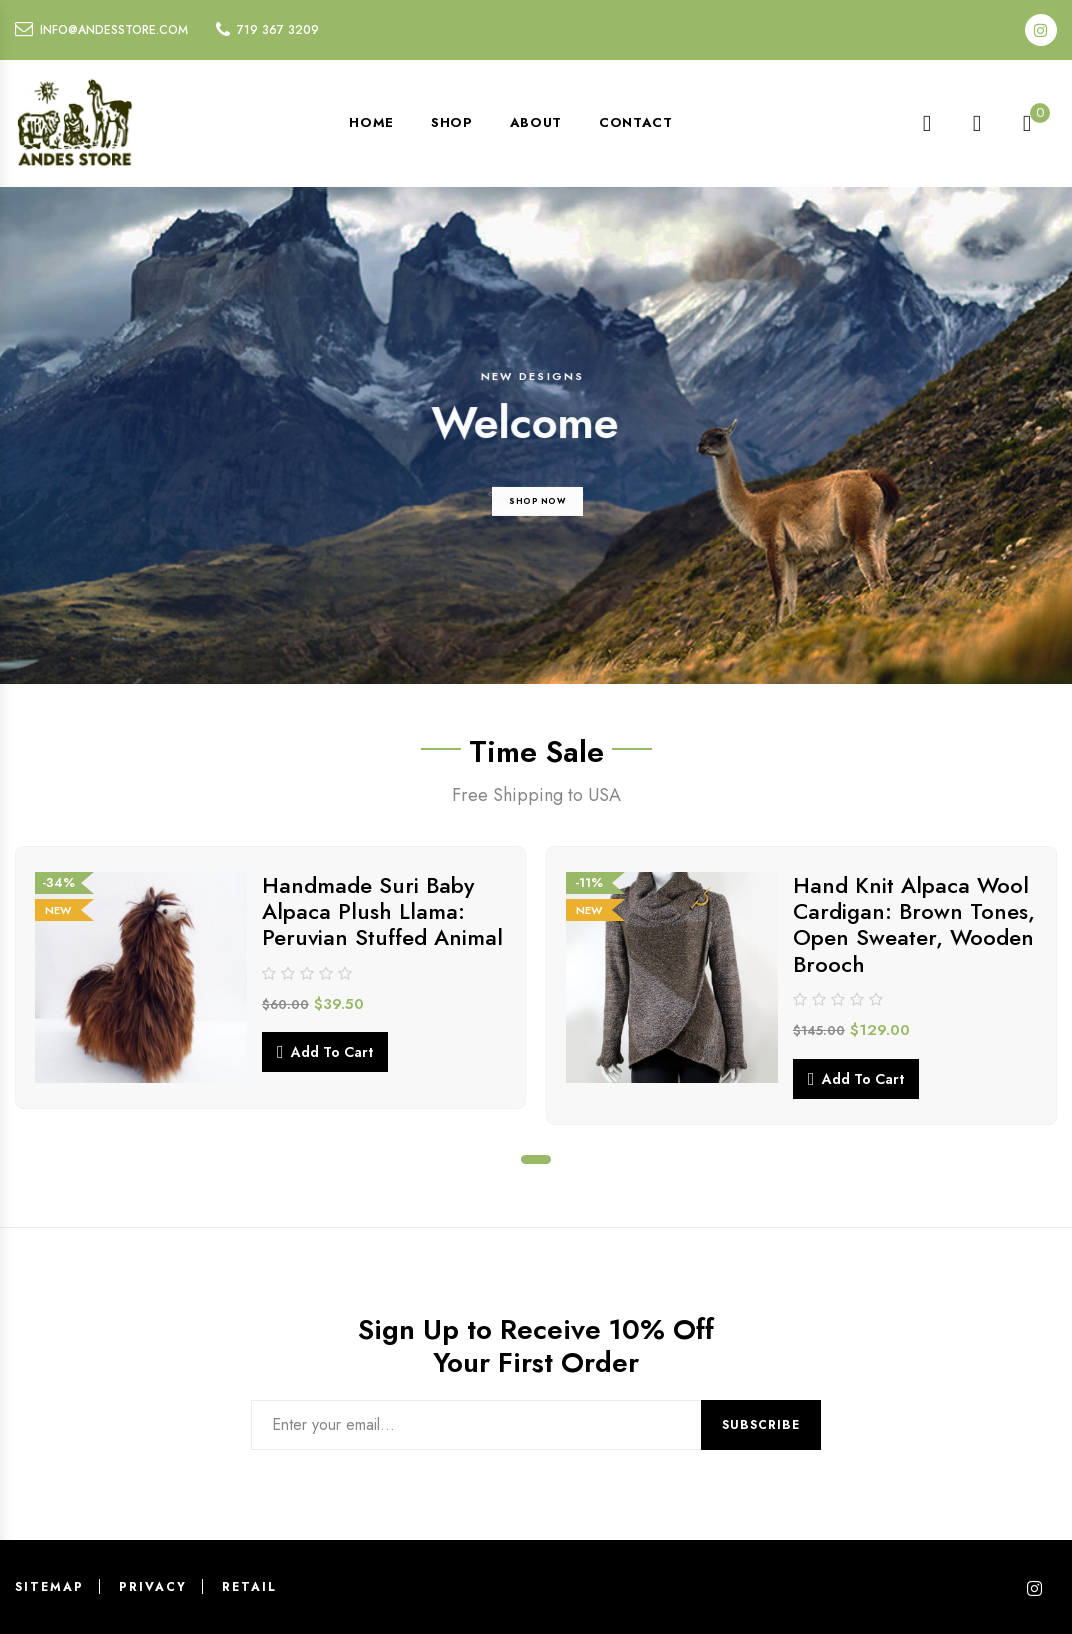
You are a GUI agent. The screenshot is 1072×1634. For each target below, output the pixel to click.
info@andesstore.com (114, 30)
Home (371, 122)
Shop (452, 122)
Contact (636, 122)
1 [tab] (536, 1159)
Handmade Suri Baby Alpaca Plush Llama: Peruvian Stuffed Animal (382, 911)
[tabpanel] (270, 978)
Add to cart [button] (332, 1052)
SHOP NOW (537, 537)
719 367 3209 (278, 30)
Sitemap (49, 1587)
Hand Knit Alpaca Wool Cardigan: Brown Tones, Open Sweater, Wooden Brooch (914, 924)
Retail (249, 1587)
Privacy (153, 1587)
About (536, 122)
